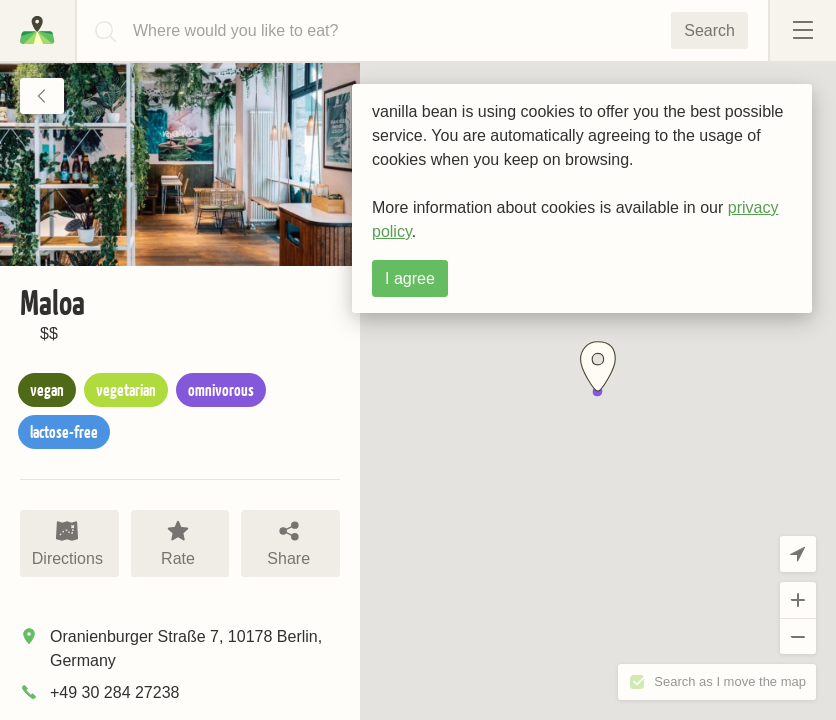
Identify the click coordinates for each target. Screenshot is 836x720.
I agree (410, 278)
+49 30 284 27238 (114, 692)
